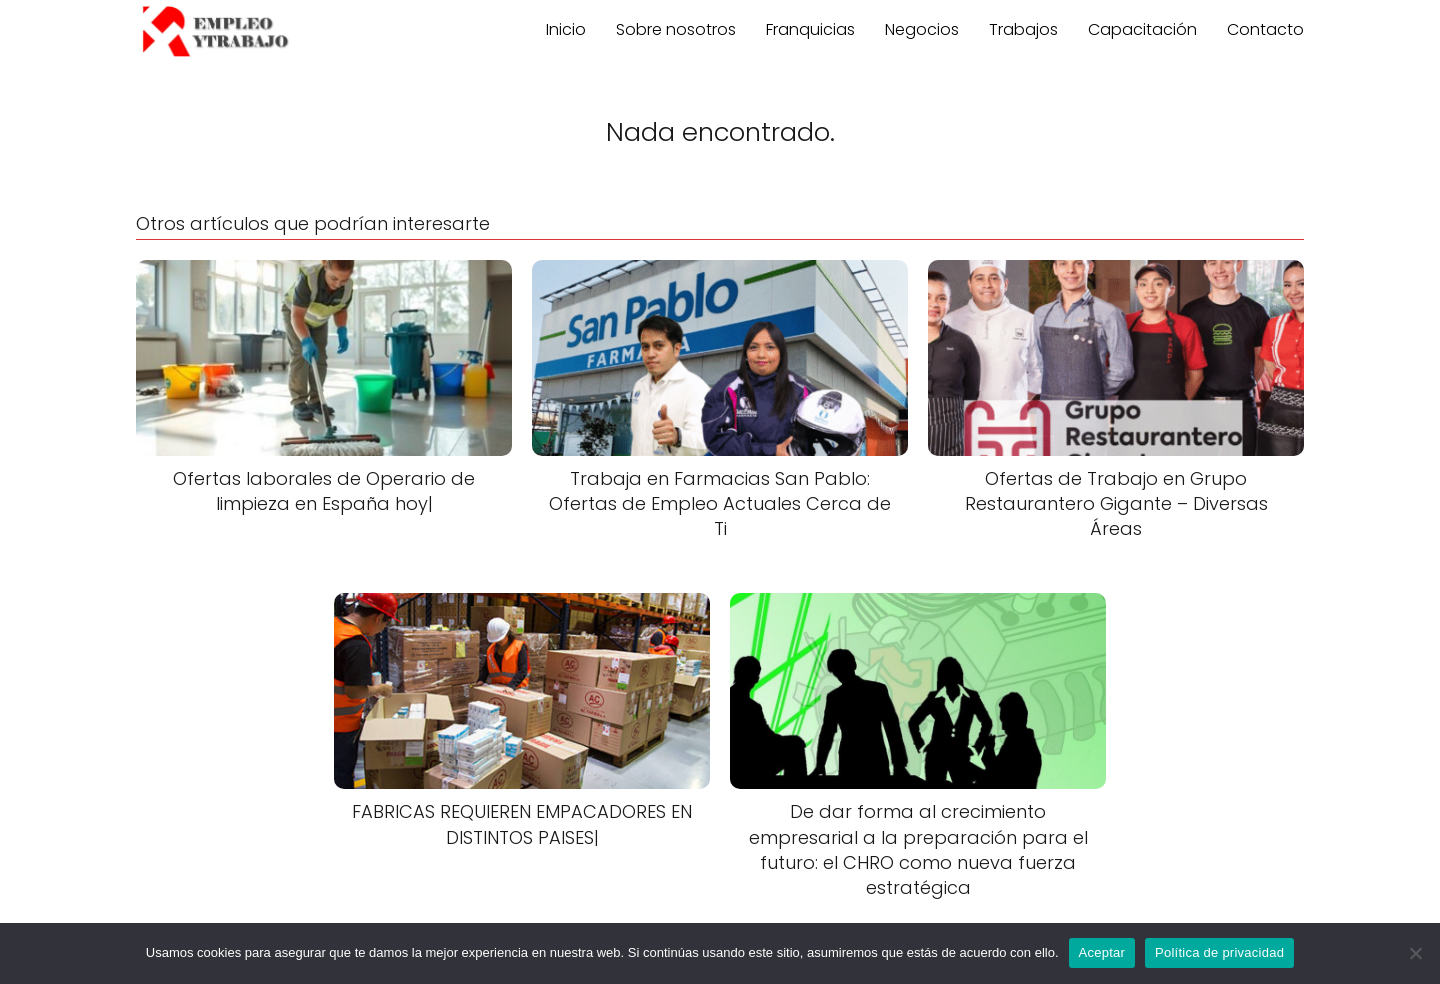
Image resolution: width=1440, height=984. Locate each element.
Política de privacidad (1219, 952)
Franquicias (810, 29)
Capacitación (1142, 29)
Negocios (922, 29)
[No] (1415, 953)
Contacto (1265, 29)
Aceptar (1102, 952)
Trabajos (1023, 29)
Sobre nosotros (676, 29)
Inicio (566, 29)
